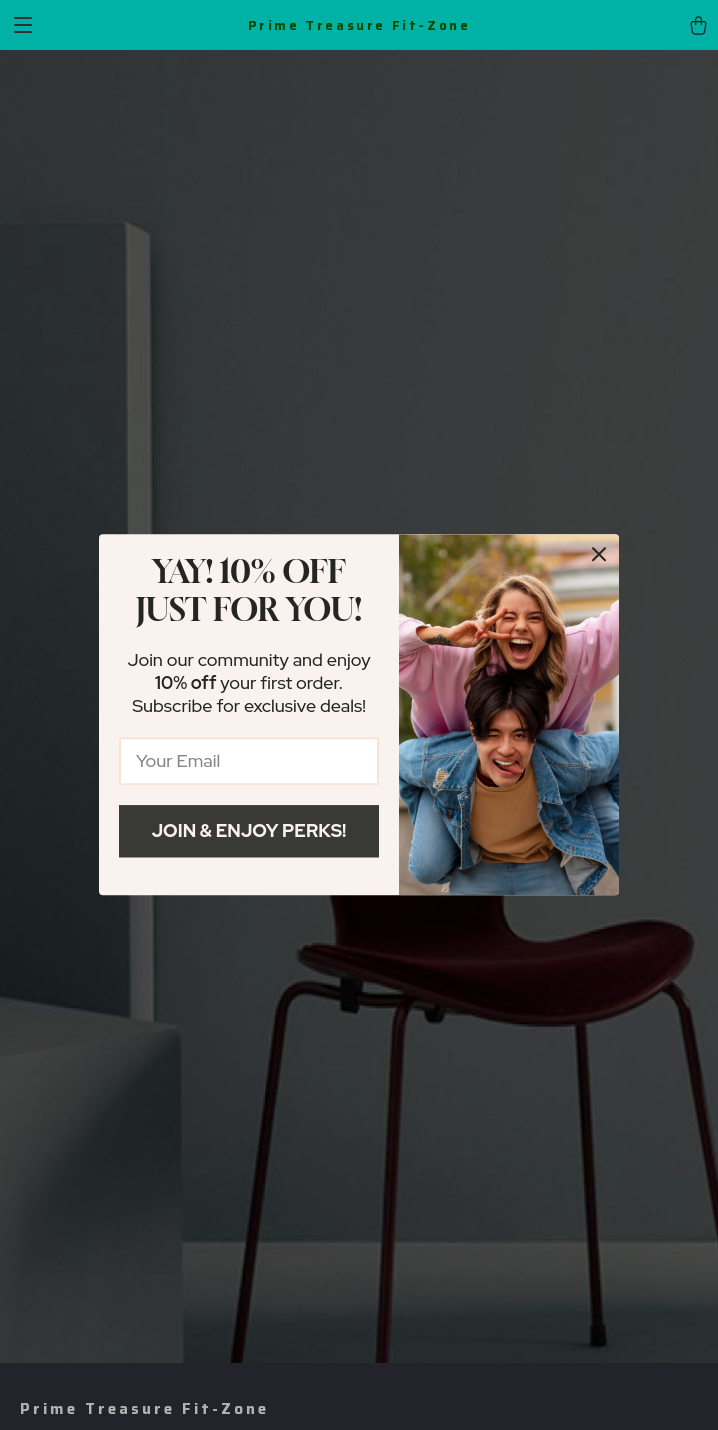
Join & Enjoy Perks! (249, 830)
